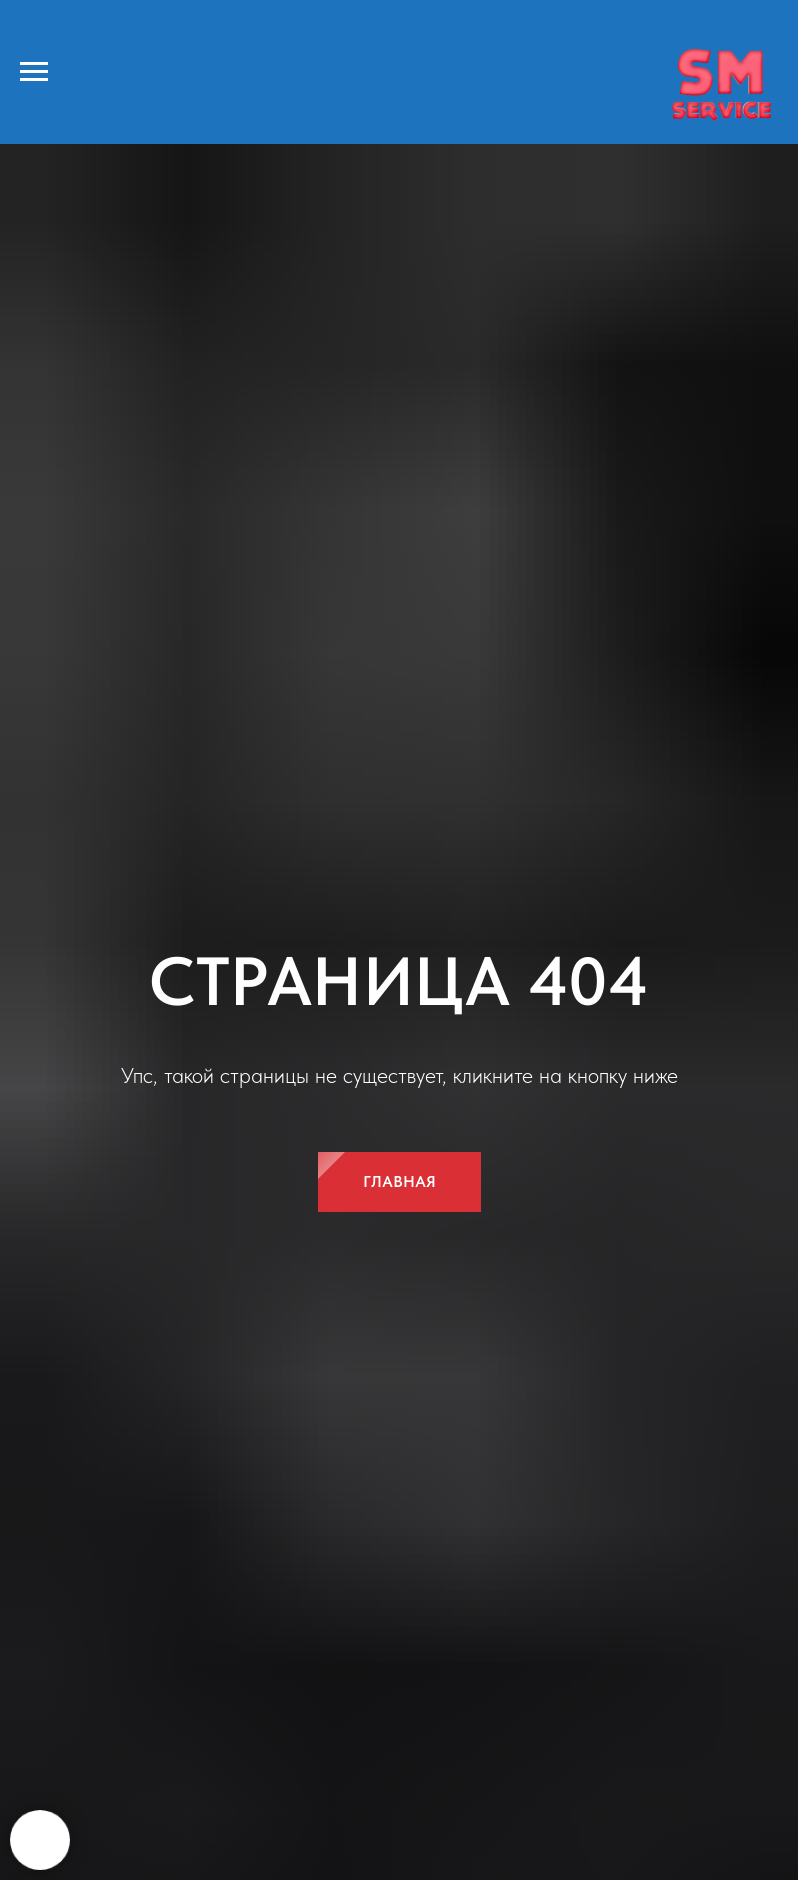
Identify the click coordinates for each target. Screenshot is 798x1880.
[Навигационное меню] (34, 72)
